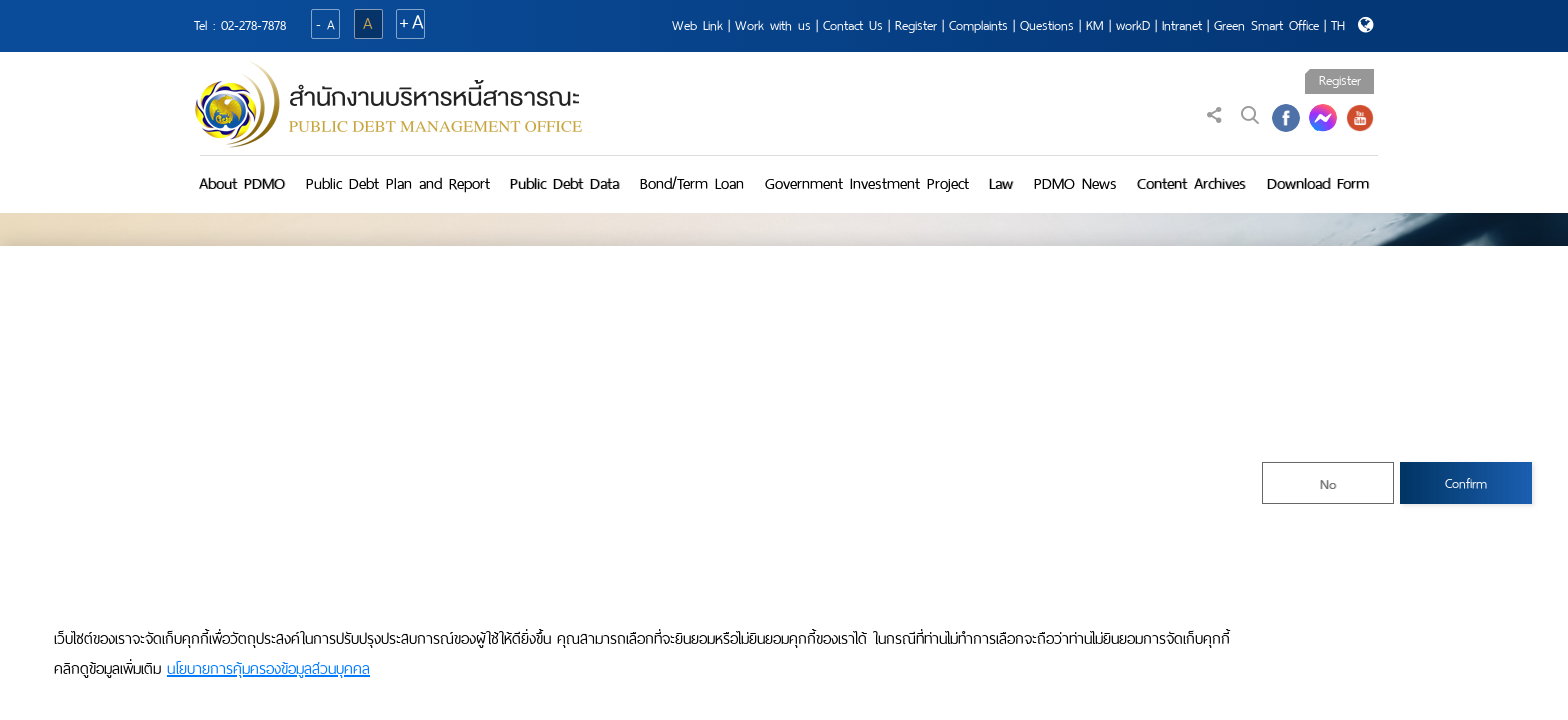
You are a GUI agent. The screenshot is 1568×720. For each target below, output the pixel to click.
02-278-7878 (253, 25)
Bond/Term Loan (692, 183)
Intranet (1182, 25)
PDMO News (1075, 183)
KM (1095, 25)
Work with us (773, 25)
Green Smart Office (1266, 25)
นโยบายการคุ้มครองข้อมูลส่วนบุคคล (268, 669)
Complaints (978, 25)
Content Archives (1191, 183)
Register (916, 25)
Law (1001, 183)
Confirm (1466, 483)
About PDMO (242, 183)
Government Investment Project (867, 183)
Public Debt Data (564, 183)
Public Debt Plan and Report (398, 183)
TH (1338, 25)
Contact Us (853, 25)
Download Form (1318, 183)
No (1328, 484)
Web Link (697, 25)
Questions (1047, 25)
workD (1133, 25)
